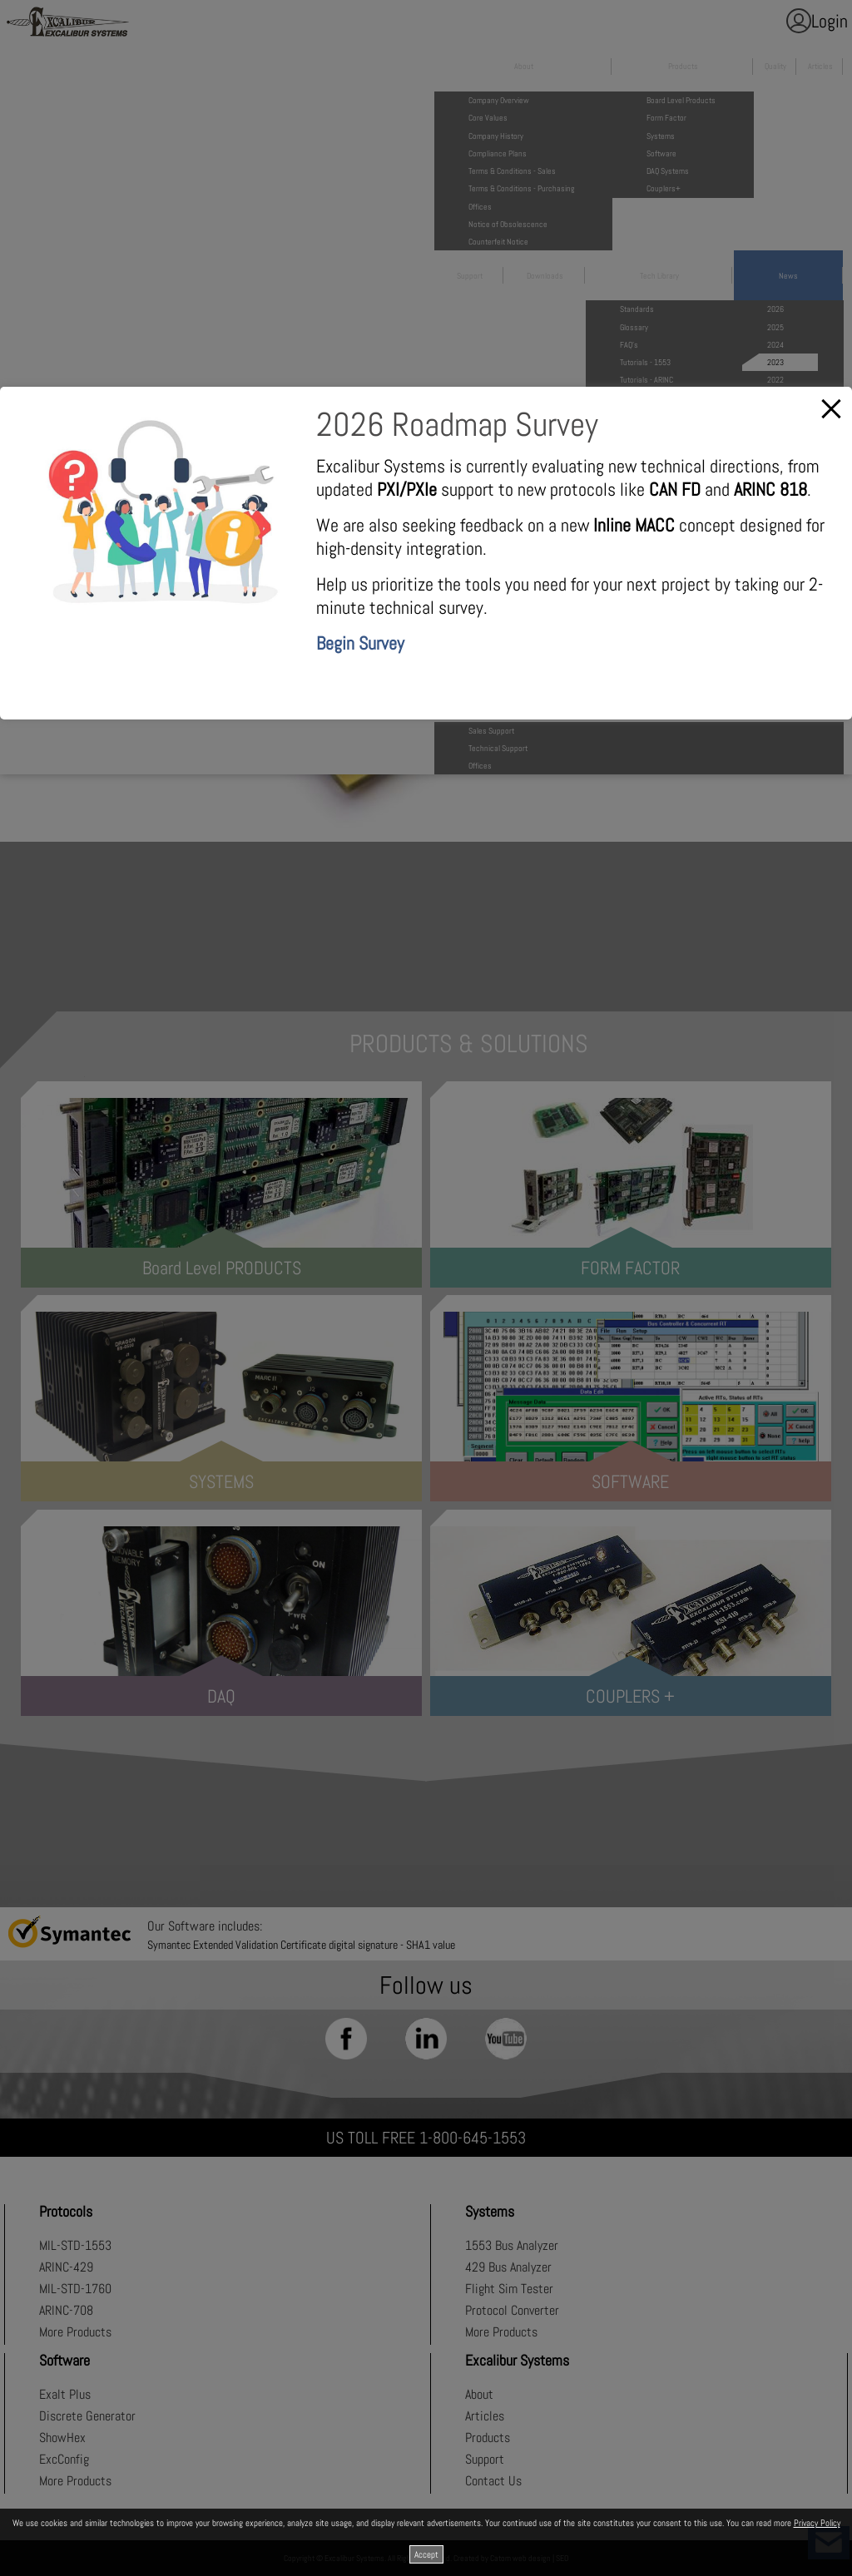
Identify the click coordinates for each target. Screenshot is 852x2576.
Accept (426, 2554)
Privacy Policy (817, 2523)
